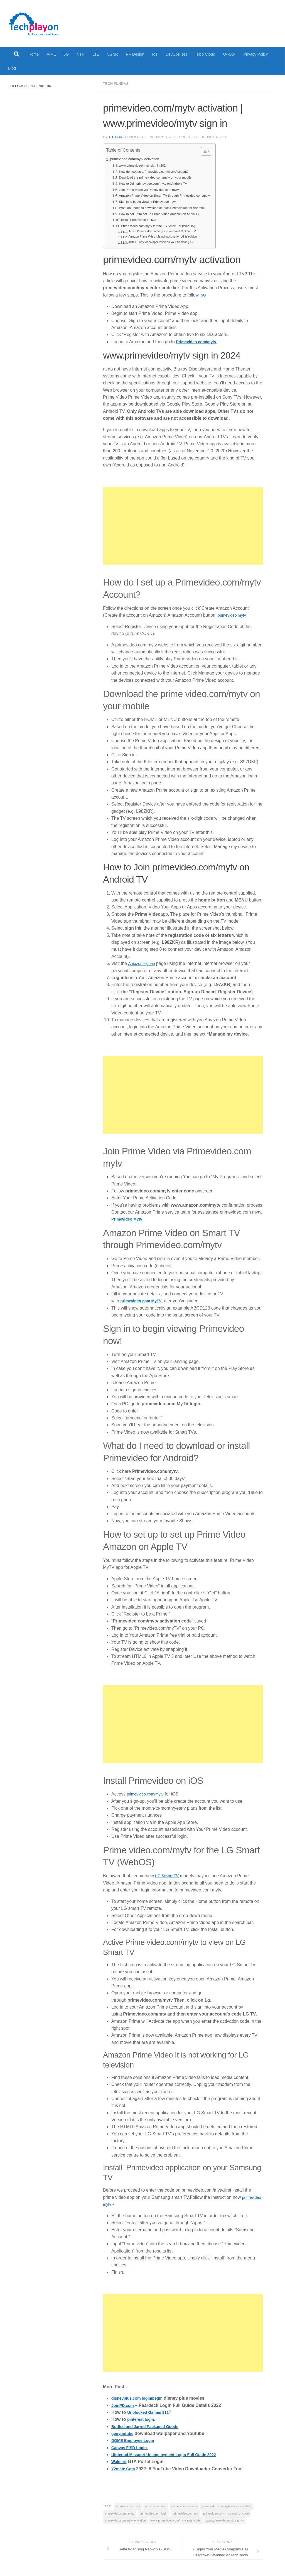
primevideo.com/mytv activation (138, 159)
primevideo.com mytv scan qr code (226, 2513)
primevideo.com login (154, 2513)
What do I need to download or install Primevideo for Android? (168, 207)
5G (204, 294)
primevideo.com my (185, 2513)
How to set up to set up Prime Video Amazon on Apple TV (164, 213)
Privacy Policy (256, 54)
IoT (155, 54)
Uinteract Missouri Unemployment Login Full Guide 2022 (170, 2454)
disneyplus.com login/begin (140, 2397)
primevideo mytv (233, 614)
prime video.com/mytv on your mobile (226, 2505)
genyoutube (123, 2433)
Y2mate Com (124, 2468)
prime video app (155, 2505)
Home (33, 54)
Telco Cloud (205, 54)
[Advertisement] (183, 525)
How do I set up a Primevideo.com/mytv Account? (159, 171)
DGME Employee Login (135, 2439)
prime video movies (184, 2505)
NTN (81, 54)
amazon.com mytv (128, 2505)
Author (115, 137)
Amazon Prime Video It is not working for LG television (167, 236)
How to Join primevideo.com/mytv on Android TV (157, 183)
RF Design (135, 54)
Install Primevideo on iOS (141, 219)
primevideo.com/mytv (147, 1793)
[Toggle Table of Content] (215, 150)
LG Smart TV (168, 1875)
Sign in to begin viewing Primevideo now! (151, 201)
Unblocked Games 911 (150, 2411)
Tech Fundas (117, 83)
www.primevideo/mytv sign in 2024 (146, 165)
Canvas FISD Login (132, 2447)
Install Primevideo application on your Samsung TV (165, 242)
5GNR (112, 54)
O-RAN (229, 54)
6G (66, 54)
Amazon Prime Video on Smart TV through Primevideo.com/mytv (170, 195)
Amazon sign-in (143, 962)
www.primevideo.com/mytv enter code (176, 2519)
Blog (12, 68)
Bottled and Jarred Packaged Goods (149, 2426)
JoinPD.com (124, 2404)
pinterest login (142, 2418)
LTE (95, 54)
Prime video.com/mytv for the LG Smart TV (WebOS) (163, 225)
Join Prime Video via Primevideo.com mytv (153, 189)
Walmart (120, 2461)
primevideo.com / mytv (119, 2513)
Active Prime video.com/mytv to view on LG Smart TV (167, 231)
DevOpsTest (176, 54)
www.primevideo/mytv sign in (225, 2519)
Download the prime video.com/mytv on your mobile (160, 177)
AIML (51, 54)
